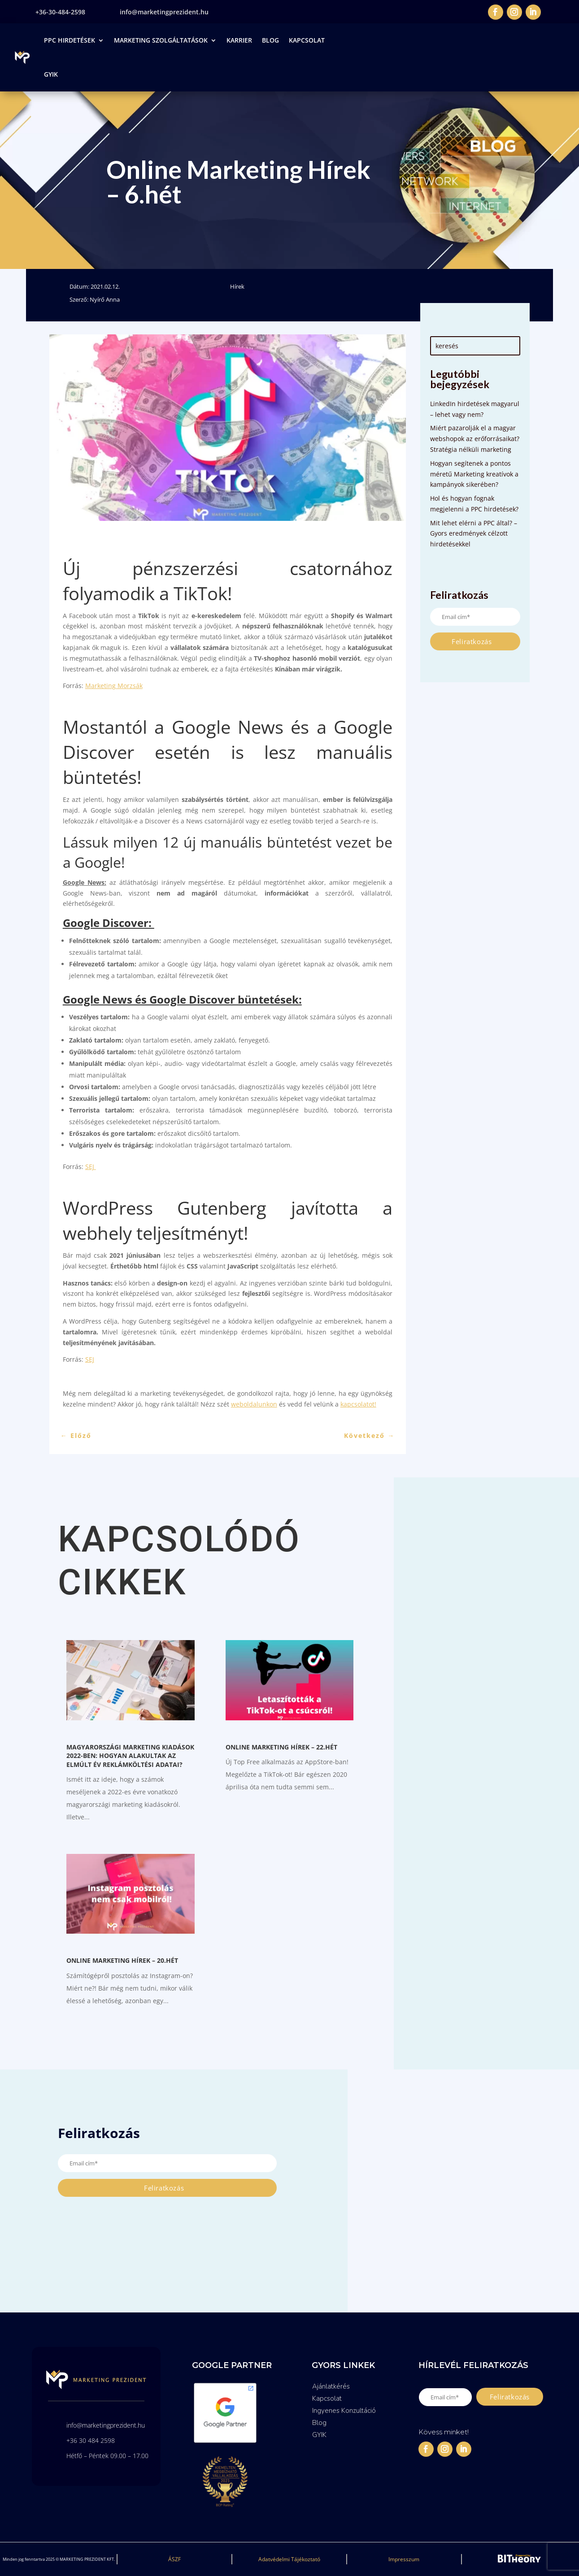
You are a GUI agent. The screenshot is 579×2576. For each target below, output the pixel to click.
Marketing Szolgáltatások (161, 40)
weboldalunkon (254, 1404)
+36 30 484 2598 (90, 2440)
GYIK (51, 74)
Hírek (237, 286)
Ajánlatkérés (331, 2386)
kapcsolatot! (358, 1404)
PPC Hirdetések (69, 40)
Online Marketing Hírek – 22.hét (281, 1747)
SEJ (90, 1166)
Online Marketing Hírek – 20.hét (122, 1960)
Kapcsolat (307, 40)
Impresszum (403, 2559)
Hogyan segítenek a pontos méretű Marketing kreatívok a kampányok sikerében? (474, 474)
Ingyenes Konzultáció (344, 2410)
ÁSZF (174, 2559)
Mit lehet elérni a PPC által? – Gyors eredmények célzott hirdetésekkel (473, 534)
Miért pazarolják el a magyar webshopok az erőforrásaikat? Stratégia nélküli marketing (474, 439)
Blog (270, 40)
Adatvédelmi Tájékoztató (289, 2559)
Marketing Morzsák (114, 685)
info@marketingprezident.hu (164, 12)
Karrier (239, 40)
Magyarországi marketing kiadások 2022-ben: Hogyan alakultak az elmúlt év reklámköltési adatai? (130, 1756)
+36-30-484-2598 (60, 12)
